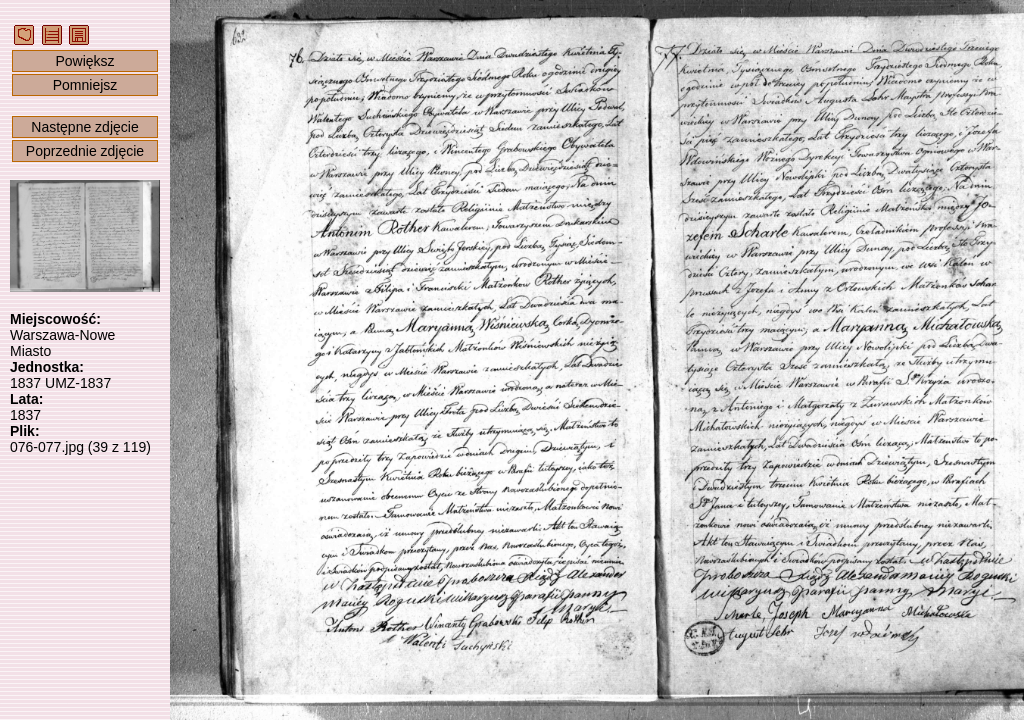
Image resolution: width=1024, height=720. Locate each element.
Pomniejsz (85, 85)
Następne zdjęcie (84, 127)
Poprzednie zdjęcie (85, 151)
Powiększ (84, 61)
